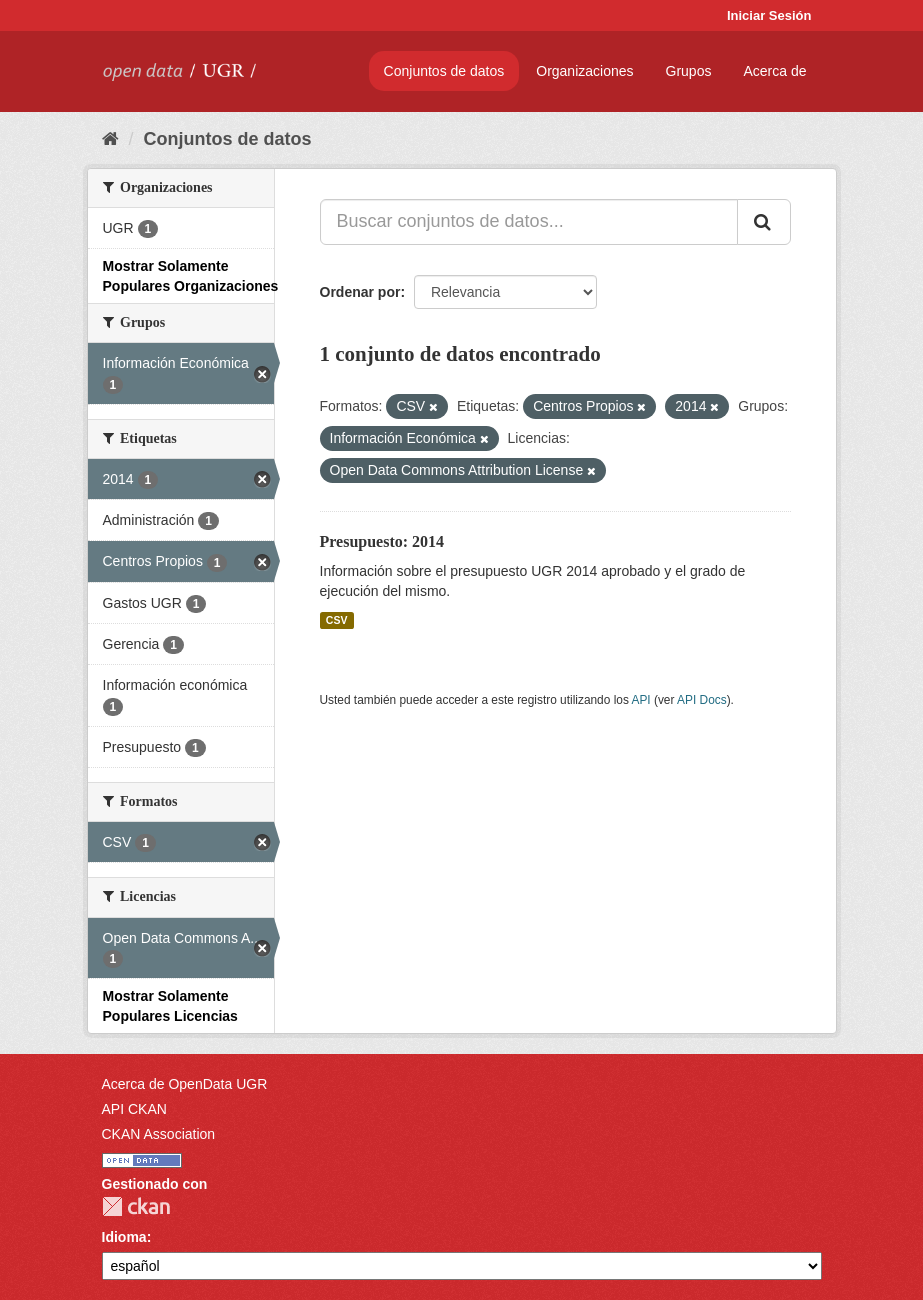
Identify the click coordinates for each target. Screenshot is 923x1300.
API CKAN (134, 1109)
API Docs (702, 700)
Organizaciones (584, 71)
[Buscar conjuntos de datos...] (529, 222)
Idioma (124, 1237)
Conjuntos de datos (444, 71)
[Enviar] (764, 222)
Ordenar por (360, 292)
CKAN (136, 1206)
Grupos (689, 71)
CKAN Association (159, 1134)
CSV (337, 620)
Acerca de (774, 71)
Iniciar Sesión (769, 15)
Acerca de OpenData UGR (185, 1084)
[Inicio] (110, 139)
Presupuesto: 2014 (382, 541)
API (640, 700)
